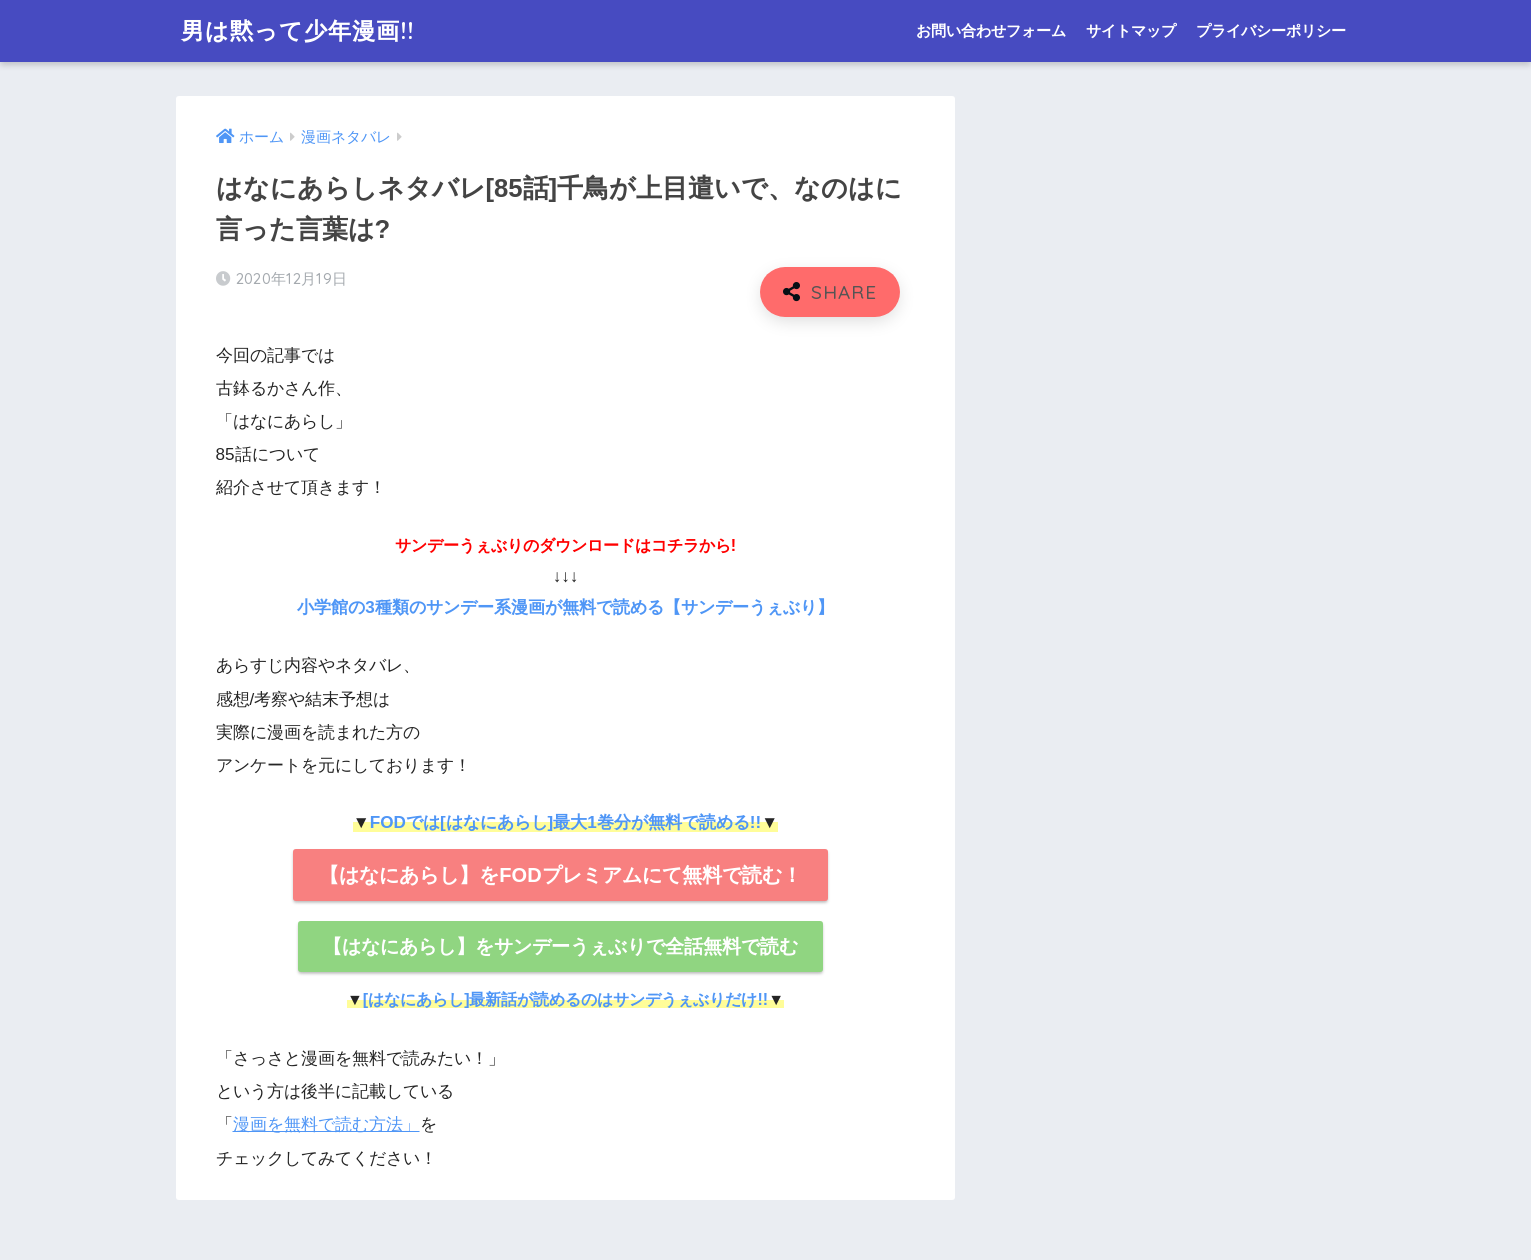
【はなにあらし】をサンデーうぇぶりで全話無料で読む (560, 946)
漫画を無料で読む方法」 (326, 1124)
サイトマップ (1131, 30)
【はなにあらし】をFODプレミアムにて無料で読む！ (560, 875)
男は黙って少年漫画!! (297, 30)
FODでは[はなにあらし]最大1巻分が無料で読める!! (565, 822)
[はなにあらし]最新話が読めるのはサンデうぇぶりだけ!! (565, 999)
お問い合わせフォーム (991, 30)
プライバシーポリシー (1271, 30)
